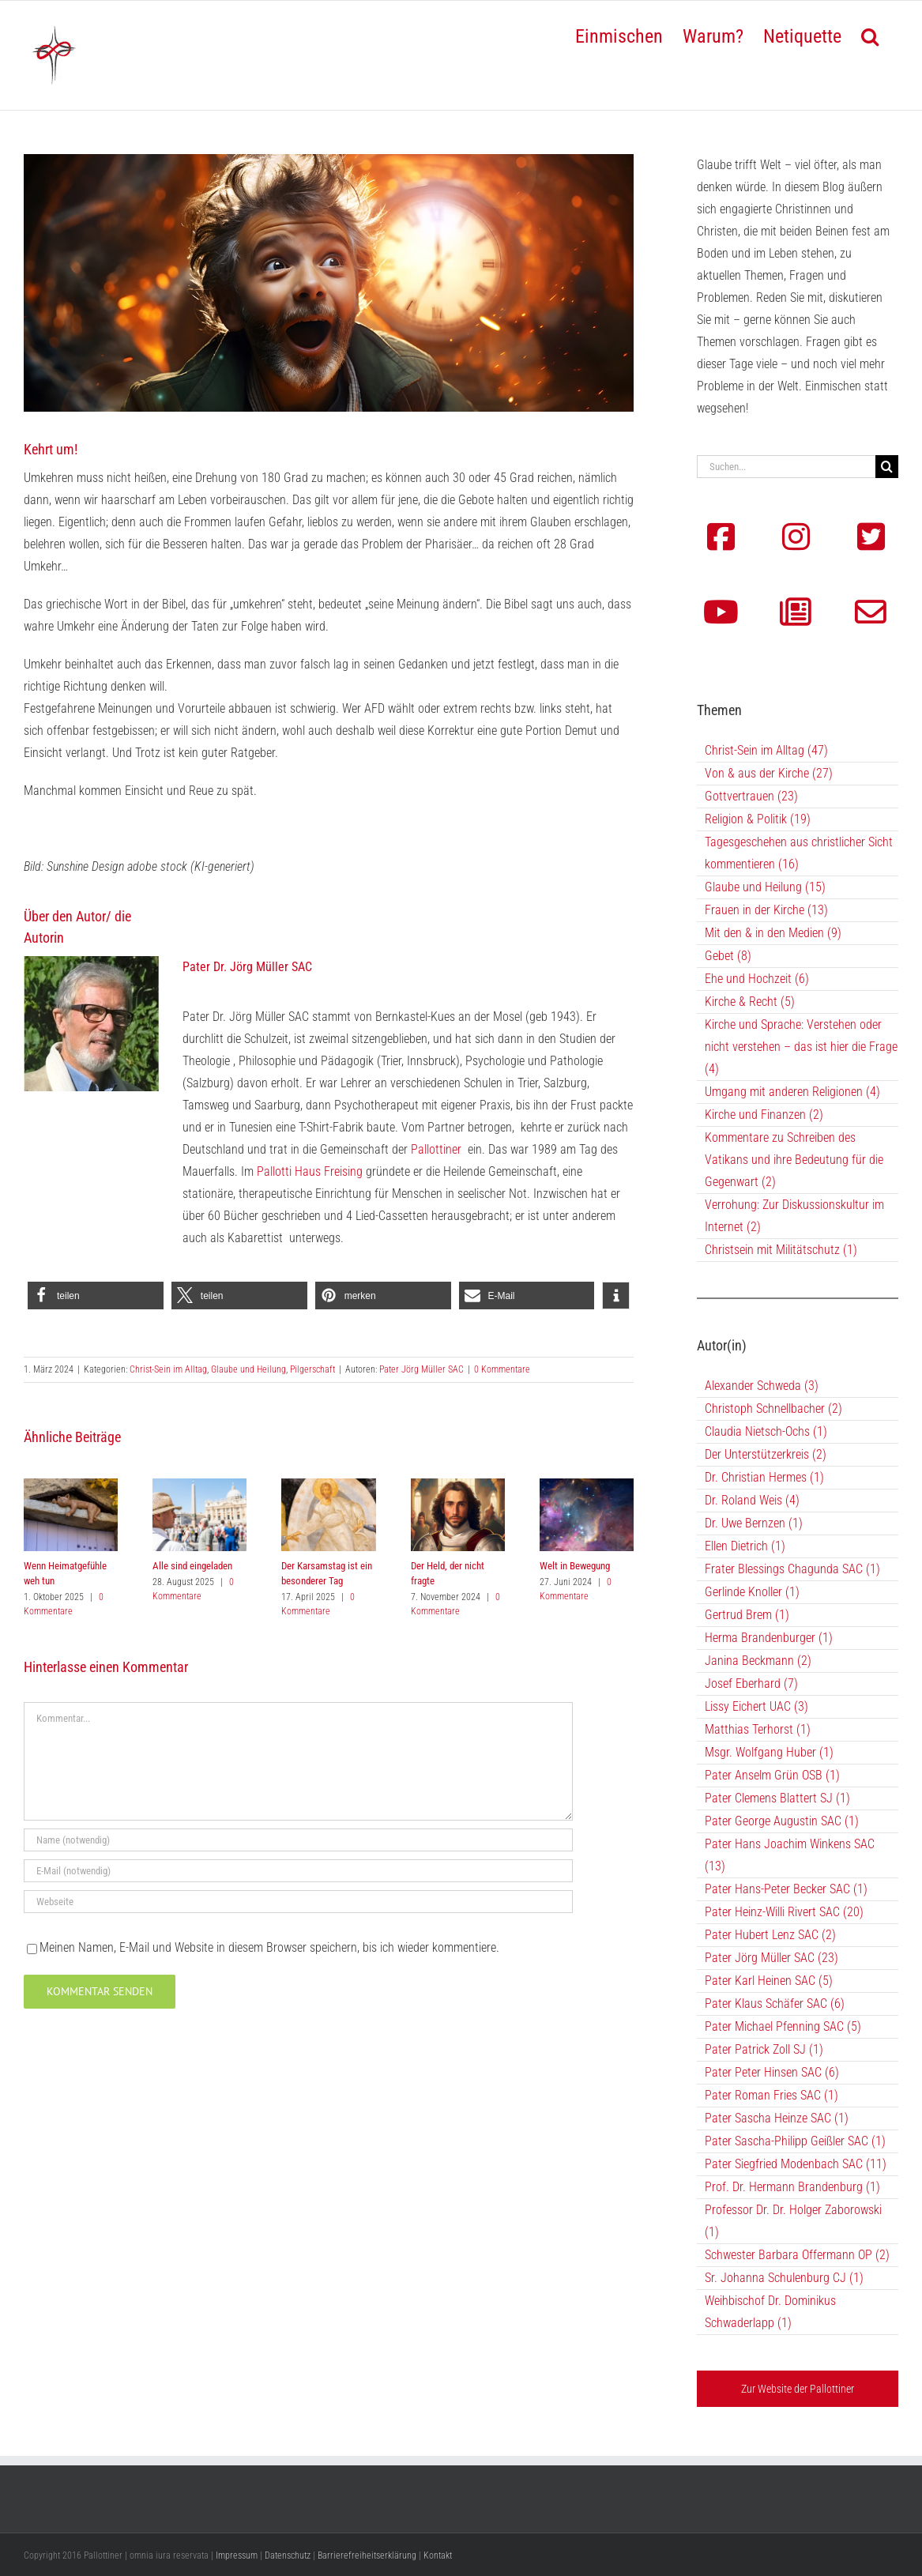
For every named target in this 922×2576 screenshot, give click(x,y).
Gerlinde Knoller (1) (752, 1591)
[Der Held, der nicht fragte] (458, 1485)
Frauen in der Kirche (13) (766, 909)
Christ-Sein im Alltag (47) (766, 750)
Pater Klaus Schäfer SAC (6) (775, 2003)
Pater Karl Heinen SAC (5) (769, 1980)
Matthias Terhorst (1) (758, 1729)
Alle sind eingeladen (192, 1566)
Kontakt (437, 2555)
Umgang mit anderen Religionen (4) (792, 1091)
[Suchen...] (786, 466)
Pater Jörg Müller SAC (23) (771, 1957)
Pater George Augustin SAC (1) (782, 1820)
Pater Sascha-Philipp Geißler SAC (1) (795, 2141)
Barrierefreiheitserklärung (367, 2555)
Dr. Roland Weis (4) (752, 1500)
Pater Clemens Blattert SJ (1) (777, 1798)
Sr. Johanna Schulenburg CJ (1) (784, 2277)
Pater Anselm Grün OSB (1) (772, 1775)
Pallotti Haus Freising (310, 1171)
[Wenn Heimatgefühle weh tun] (71, 1485)
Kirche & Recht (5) (750, 1001)
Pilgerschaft (312, 1369)
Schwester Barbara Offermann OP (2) (797, 2254)
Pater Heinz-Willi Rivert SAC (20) (784, 1911)
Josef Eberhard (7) (751, 1683)
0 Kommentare (502, 1369)
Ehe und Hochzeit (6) (757, 978)
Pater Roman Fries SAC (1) (771, 2095)
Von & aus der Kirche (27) (769, 773)
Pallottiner (436, 1149)
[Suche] (886, 466)
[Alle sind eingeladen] (199, 1485)
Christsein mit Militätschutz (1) (781, 1249)
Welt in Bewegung (575, 1566)
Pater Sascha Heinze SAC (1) (777, 2118)
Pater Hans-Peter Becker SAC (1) (786, 1888)
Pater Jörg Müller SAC (421, 1369)
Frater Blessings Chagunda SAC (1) (792, 1568)
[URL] (298, 1901)
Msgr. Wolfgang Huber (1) (769, 1752)
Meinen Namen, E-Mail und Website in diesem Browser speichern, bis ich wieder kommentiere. (269, 1947)
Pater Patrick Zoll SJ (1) (764, 2049)
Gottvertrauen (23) (751, 796)
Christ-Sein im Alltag (168, 1369)
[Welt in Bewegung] (587, 1485)
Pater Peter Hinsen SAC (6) (772, 2072)
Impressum (237, 2555)
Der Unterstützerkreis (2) (765, 1454)
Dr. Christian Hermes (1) (764, 1477)
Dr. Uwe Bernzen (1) (754, 1523)
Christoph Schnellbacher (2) (773, 1408)
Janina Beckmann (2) (758, 1660)
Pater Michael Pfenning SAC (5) (783, 2026)
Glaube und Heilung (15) (765, 886)
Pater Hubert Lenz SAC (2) (770, 1934)
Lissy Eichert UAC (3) (756, 1706)
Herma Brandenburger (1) (769, 1637)
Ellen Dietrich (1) (745, 1546)
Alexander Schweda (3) (762, 1385)
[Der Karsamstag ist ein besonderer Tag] (328, 1485)
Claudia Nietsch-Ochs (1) (766, 1431)
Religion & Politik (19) (758, 819)
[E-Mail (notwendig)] (298, 1870)
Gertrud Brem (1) (747, 1614)
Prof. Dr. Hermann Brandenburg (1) (792, 2186)
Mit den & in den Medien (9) (773, 932)
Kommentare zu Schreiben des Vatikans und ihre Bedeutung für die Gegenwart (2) (794, 1159)
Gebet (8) (728, 955)
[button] (870, 35)
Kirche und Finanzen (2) (764, 1114)
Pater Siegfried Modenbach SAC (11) (795, 2163)
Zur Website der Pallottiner (797, 2388)
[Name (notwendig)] (298, 1839)
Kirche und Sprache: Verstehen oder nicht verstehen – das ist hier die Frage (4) (801, 1046)
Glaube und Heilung (248, 1369)
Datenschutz (287, 2555)
